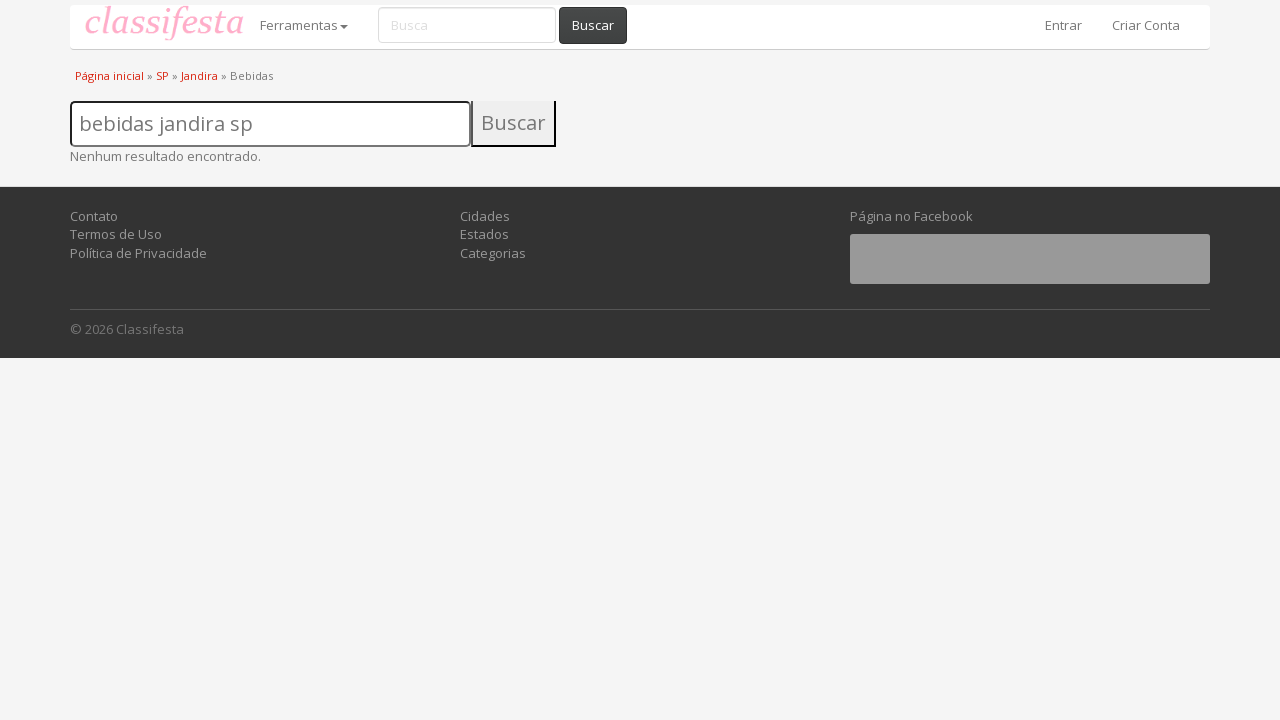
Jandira (199, 75)
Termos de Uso (116, 234)
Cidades (485, 216)
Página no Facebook (911, 216)
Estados (484, 234)
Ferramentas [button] (304, 25)
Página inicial (109, 75)
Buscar (593, 25)
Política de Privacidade (138, 253)
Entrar (1063, 25)
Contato (94, 216)
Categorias (493, 253)
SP (162, 75)
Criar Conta (1146, 25)
